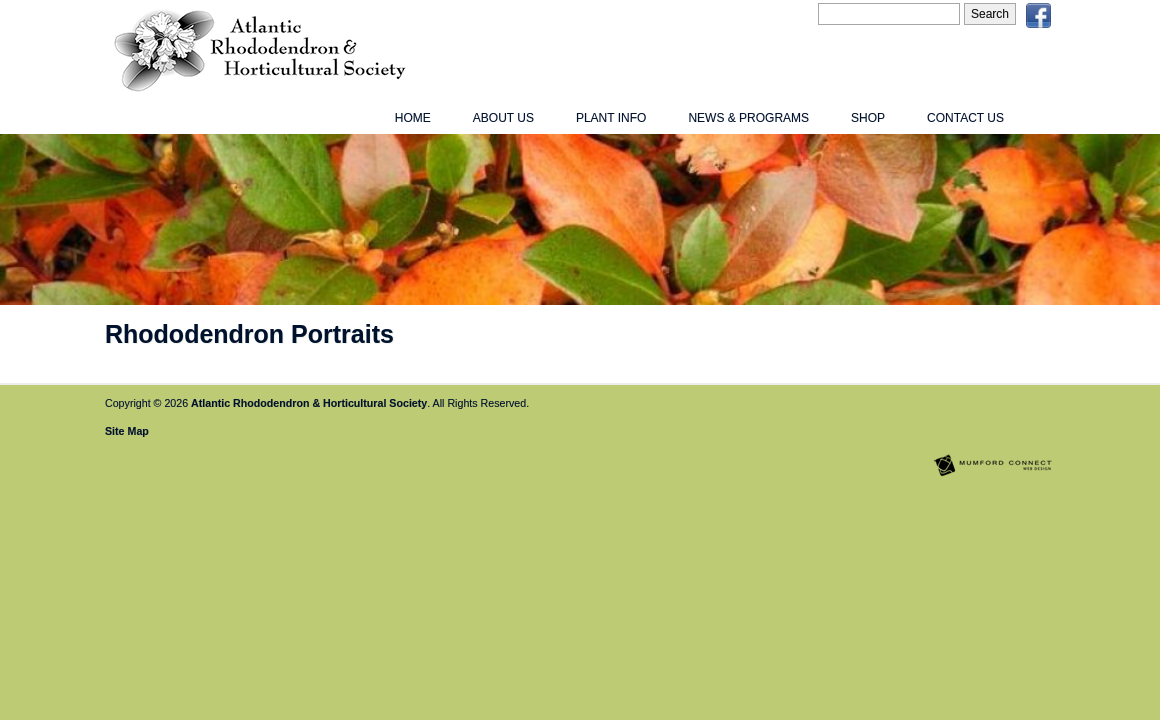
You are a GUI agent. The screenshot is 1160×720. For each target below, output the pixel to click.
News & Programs (748, 118)
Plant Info (611, 118)
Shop (868, 118)
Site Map (127, 431)
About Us (503, 118)
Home (413, 118)
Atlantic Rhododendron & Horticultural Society (309, 403)
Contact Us (965, 118)
